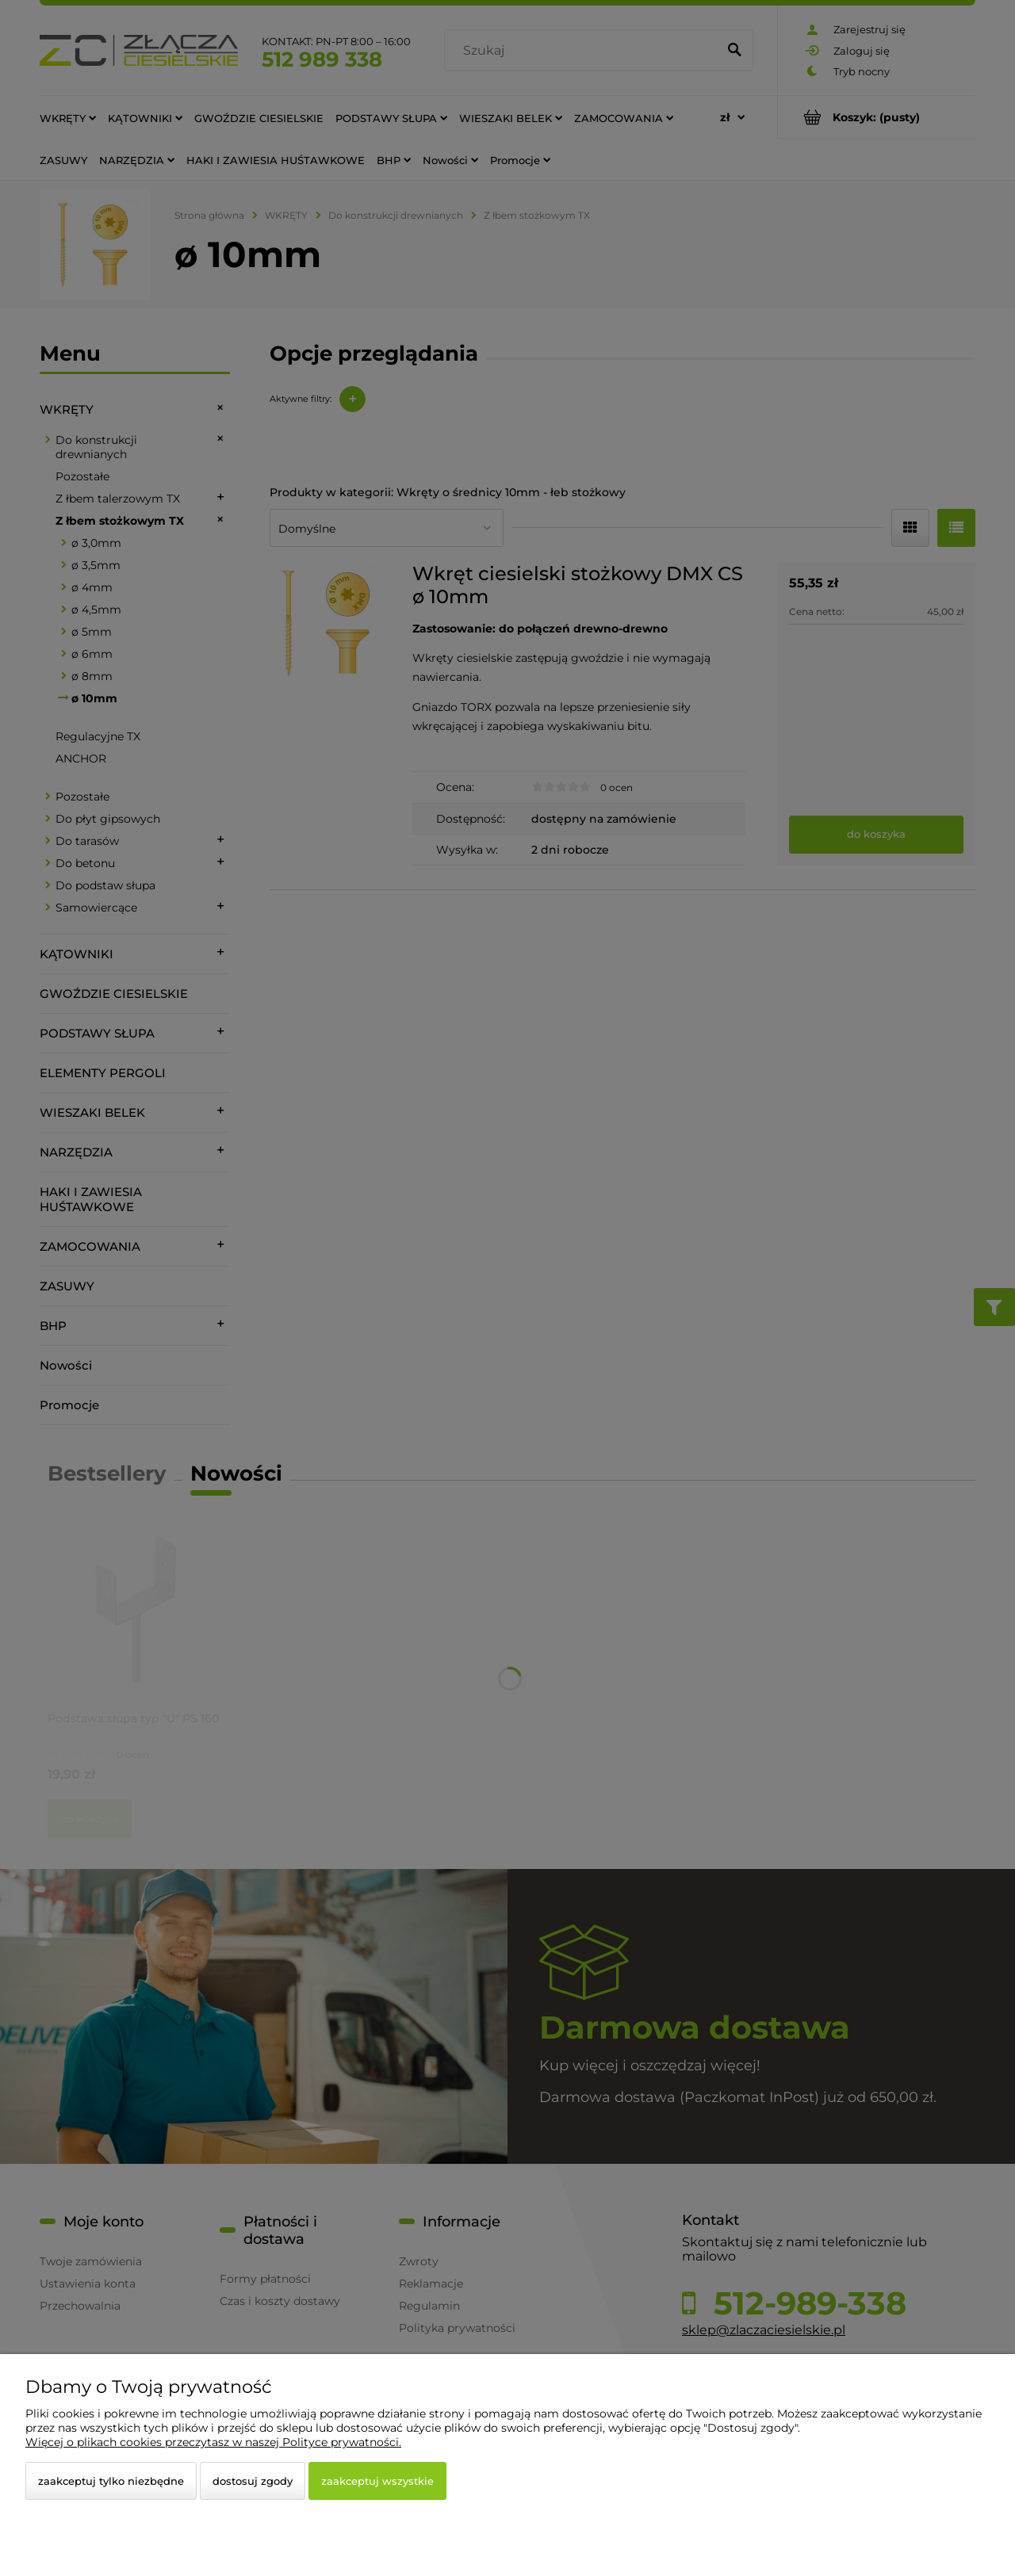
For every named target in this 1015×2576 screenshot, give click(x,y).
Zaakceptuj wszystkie (377, 2481)
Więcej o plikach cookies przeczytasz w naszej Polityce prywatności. (213, 2442)
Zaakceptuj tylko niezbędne (111, 2481)
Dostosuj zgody (253, 2481)
